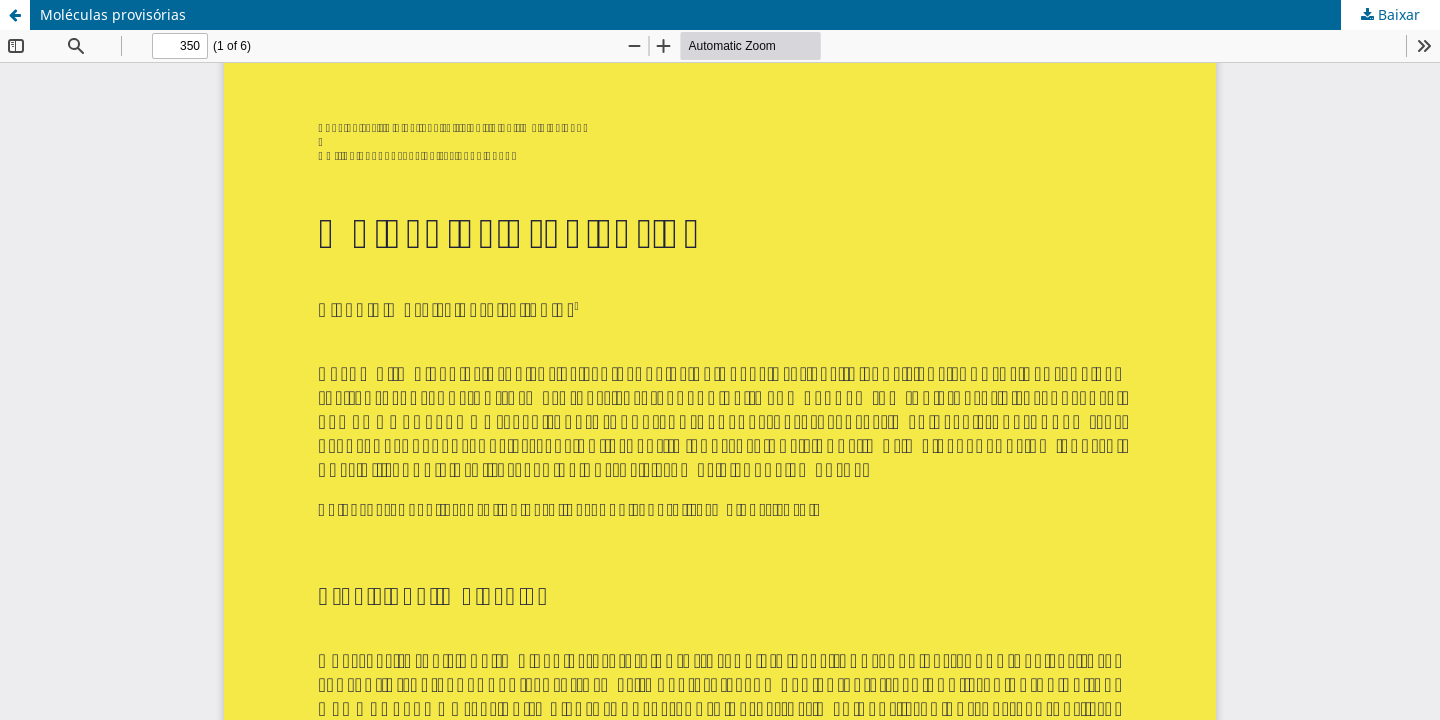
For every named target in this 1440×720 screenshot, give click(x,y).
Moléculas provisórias (113, 14)
